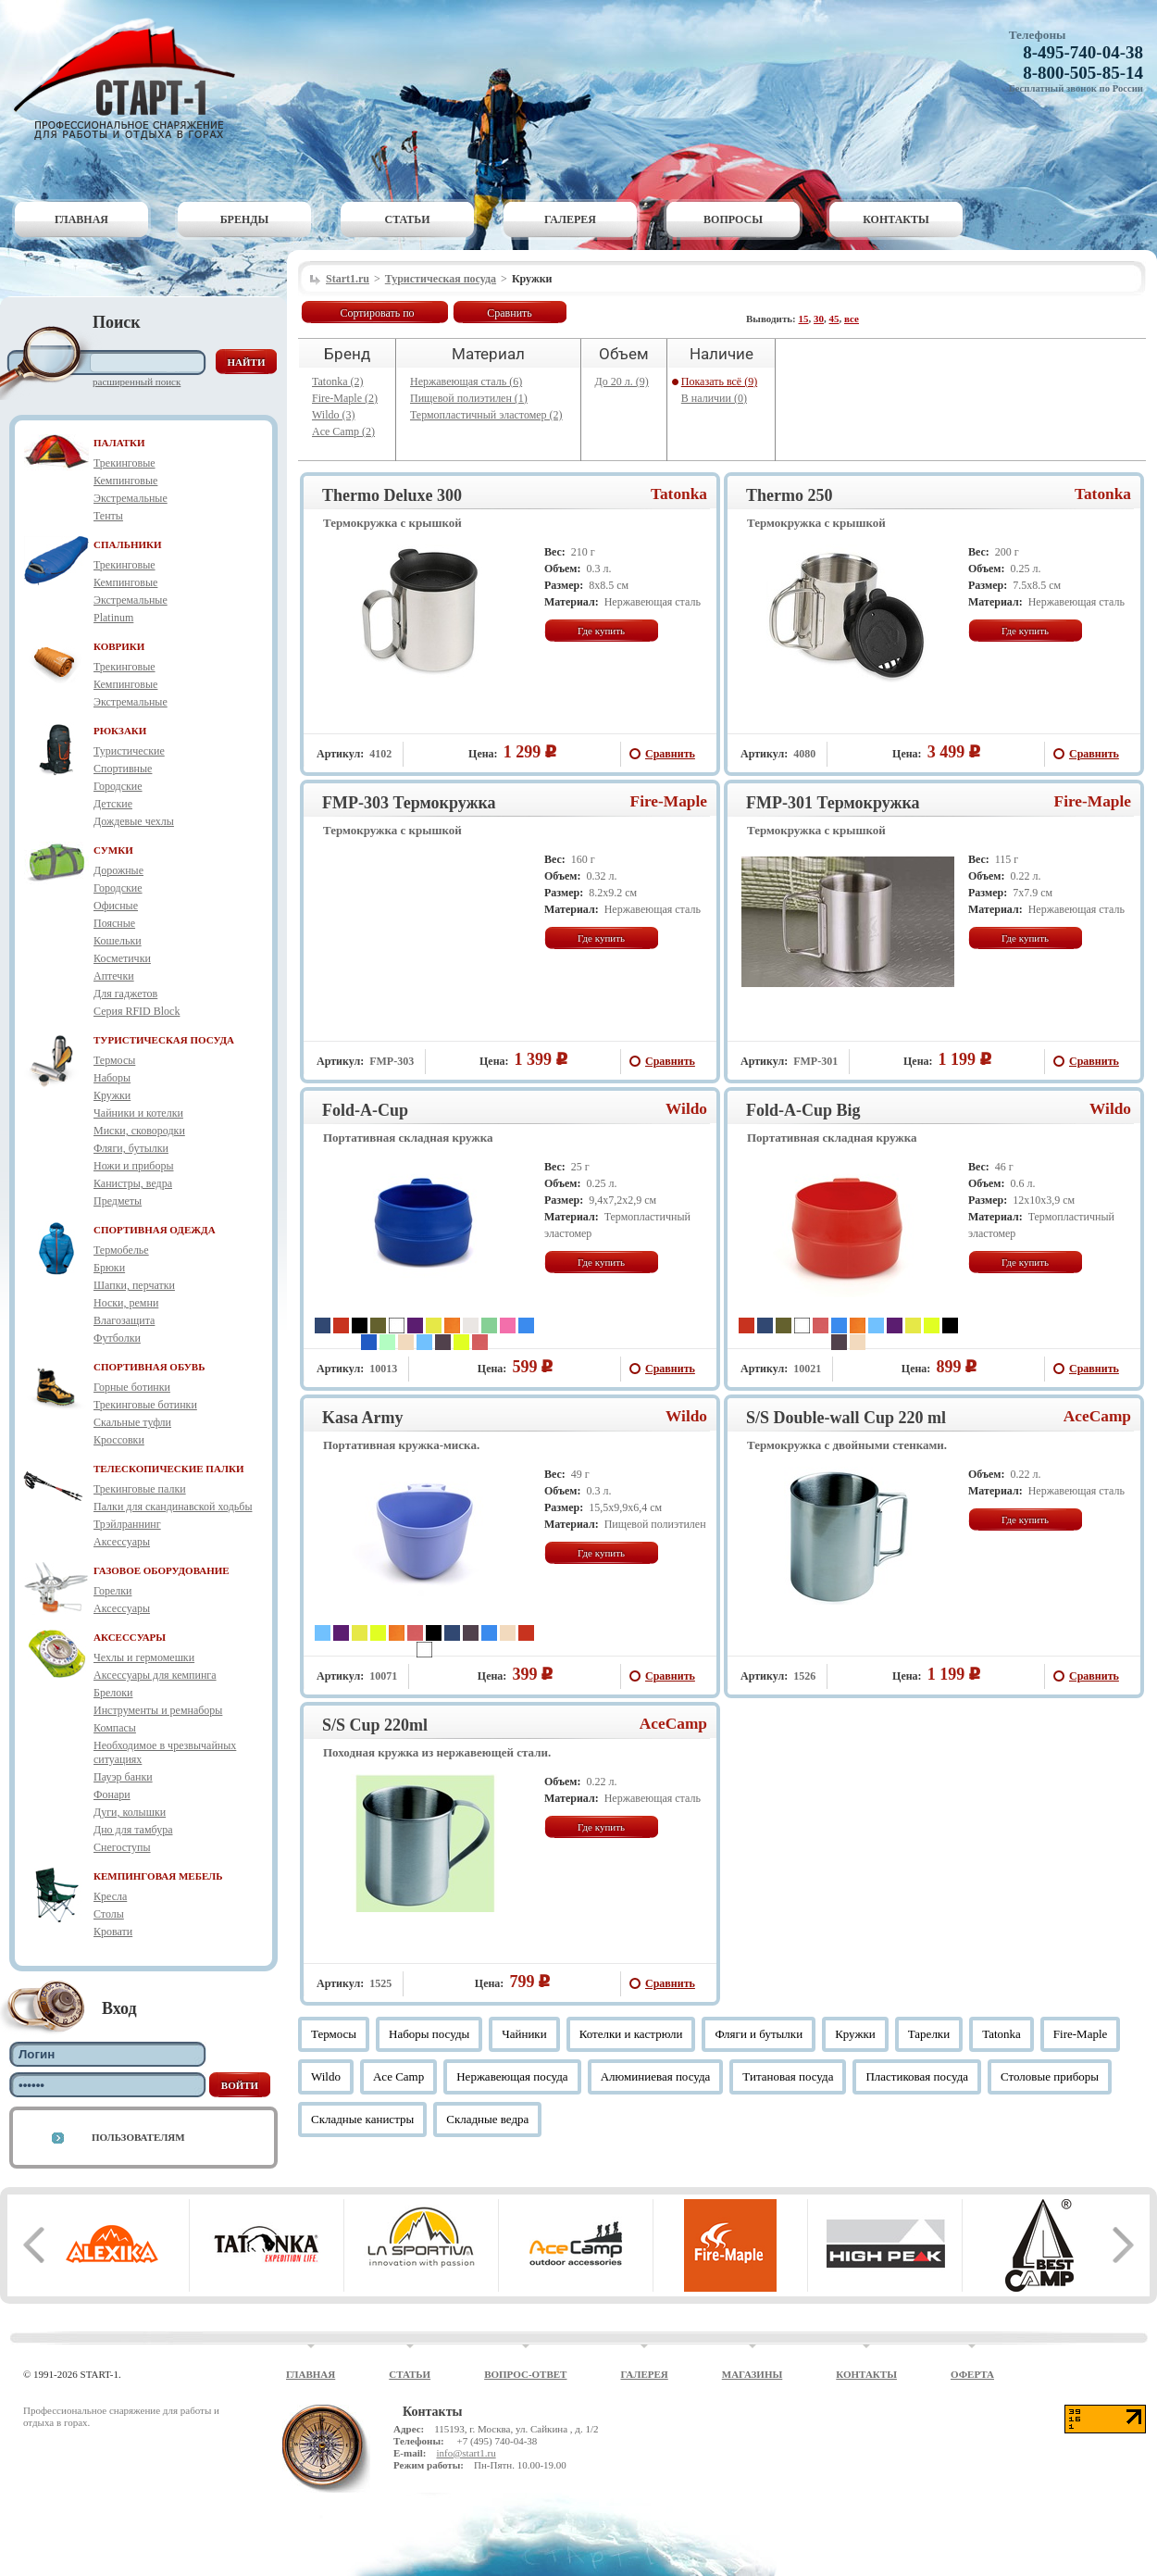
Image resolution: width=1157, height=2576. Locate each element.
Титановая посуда (787, 2076)
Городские (118, 786)
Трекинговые (124, 462)
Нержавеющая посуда (511, 2076)
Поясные (114, 923)
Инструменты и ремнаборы (157, 1710)
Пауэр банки (123, 1776)
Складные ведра (487, 2119)
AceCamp (1097, 1416)
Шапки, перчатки (134, 1285)
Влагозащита (124, 1320)
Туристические (129, 750)
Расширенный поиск (136, 381)
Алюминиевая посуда (656, 2076)
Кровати (112, 1931)
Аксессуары (121, 1541)
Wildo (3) (333, 414)
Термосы (114, 1060)
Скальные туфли (132, 1422)
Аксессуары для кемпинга (155, 1675)
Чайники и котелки (138, 1113)
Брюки (109, 1267)
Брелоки (112, 1692)
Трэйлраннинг (127, 1524)
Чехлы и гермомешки (143, 1657)
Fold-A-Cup (365, 1110)
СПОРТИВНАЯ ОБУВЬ (149, 1366)
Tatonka (679, 494)
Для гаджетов (125, 993)
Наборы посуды (429, 2034)
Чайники (524, 2034)
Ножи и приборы (133, 1165)
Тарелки (929, 2034)
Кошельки (117, 940)
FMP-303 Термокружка (409, 803)
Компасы (114, 1727)
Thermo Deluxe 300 (392, 495)
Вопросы (733, 219)
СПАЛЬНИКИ (127, 544)
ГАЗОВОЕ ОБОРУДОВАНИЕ (161, 1570)
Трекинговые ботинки (145, 1404)
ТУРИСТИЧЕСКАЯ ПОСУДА (163, 1039)
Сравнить (509, 312)
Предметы (117, 1200)
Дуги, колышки (129, 1812)
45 (834, 318)
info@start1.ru (465, 2452)
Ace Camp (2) (343, 431)
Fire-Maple (668, 801)
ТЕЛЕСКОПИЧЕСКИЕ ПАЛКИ (168, 1468)
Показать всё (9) (719, 381)
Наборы (112, 1077)
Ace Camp (398, 2076)
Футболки (117, 1338)
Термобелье (121, 1250)
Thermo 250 (789, 495)
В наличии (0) (714, 398)
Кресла (110, 1896)
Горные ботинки (131, 1387)
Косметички (122, 958)
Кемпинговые (125, 480)
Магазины (752, 2374)
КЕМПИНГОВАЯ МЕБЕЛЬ (158, 1876)
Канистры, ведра (132, 1183)
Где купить (601, 630)
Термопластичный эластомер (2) (486, 414)
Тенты (108, 515)
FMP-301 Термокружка (833, 803)
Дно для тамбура (133, 1829)
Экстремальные (130, 498)
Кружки (112, 1095)
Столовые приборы (1050, 2076)
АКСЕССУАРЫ (129, 1637)
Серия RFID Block (136, 1011)
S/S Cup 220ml (375, 1725)
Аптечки (113, 975)
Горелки (112, 1590)
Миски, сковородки (139, 1130)
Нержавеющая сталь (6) (466, 381)
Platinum (113, 617)
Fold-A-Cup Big (803, 1110)
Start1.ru (347, 278)
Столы (108, 1913)
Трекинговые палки (139, 1488)
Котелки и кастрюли (631, 2034)
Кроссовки (118, 1439)
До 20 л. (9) (622, 381)
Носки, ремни (125, 1302)
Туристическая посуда (440, 278)
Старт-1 (131, 79)
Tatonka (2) (337, 381)
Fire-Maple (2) (345, 398)
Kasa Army (363, 1417)
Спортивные (122, 768)
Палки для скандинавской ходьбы (172, 1506)
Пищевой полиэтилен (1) (469, 398)
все (851, 318)
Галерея (570, 219)
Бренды (244, 219)
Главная (81, 219)
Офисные (115, 905)
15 (804, 318)
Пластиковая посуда (916, 2076)
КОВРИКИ (118, 646)
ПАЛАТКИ (119, 442)
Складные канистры (362, 2119)
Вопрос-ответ (525, 2374)
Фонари (112, 1794)
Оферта (972, 2374)
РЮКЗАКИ (119, 730)
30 (819, 318)
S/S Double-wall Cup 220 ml (846, 1417)
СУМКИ (113, 850)
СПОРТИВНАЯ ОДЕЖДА (154, 1229)
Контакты (896, 219)
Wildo (686, 1109)
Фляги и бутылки (758, 2034)
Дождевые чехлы (133, 821)
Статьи (407, 219)
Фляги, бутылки (130, 1148)
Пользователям (138, 2137)
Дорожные (118, 870)
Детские (112, 803)
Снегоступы (122, 1847)
